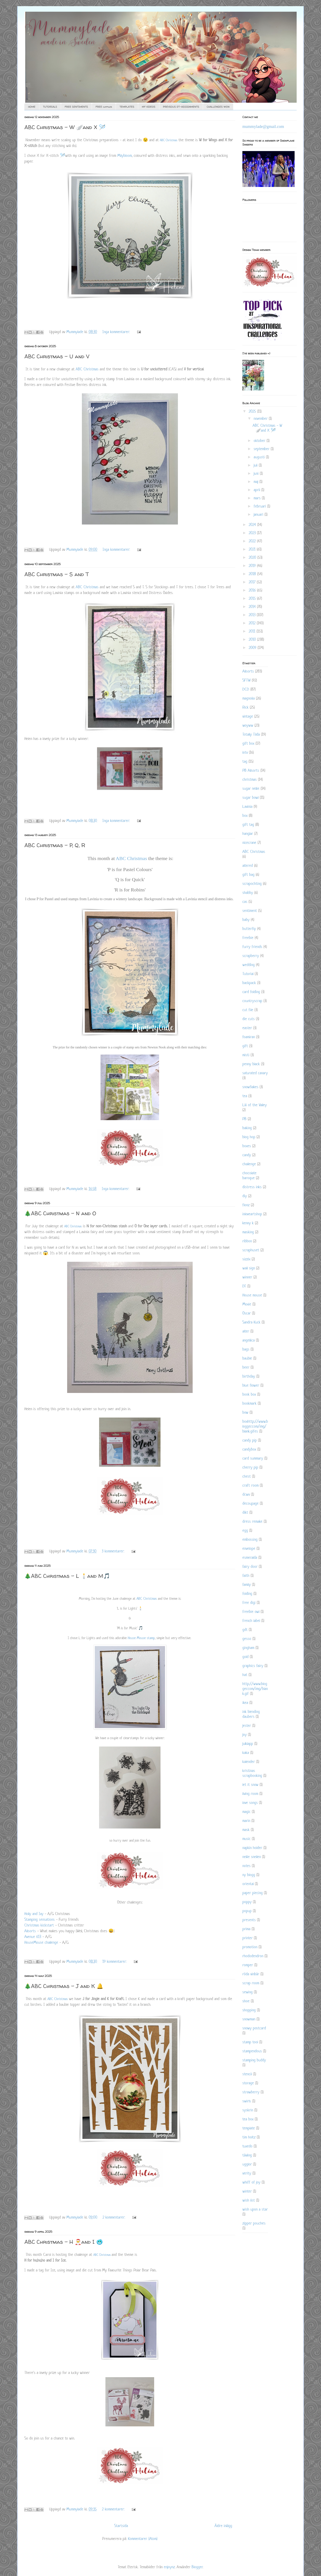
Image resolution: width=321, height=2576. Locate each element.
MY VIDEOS (148, 106)
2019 (253, 565)
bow (245, 1412)
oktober (260, 440)
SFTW (246, 680)
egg (245, 1530)
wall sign (248, 1268)
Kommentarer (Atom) (142, 2538)
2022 (253, 541)
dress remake (252, 1521)
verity (246, 2173)
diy (244, 1195)
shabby (247, 892)
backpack (249, 982)
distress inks (252, 1186)
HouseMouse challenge (41, 1942)
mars (258, 498)
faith (245, 1575)
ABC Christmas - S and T (56, 574)
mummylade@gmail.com (263, 126)
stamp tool (250, 2042)
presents (249, 1919)
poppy (247, 1901)
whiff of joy (251, 2182)
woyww (247, 725)
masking (248, 1232)
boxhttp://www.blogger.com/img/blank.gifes (255, 1426)
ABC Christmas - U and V (56, 356)
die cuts (248, 1018)
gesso (246, 1638)
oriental (248, 1883)
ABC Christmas (88, 369)
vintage (247, 716)
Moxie (246, 1304)
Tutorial (247, 973)
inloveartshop (252, 1213)
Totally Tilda (251, 734)
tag (244, 761)
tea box (247, 2119)
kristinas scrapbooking (252, 1773)
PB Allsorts (250, 770)
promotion (249, 1946)
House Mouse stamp (141, 1638)
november (261, 418)
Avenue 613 (32, 1936)
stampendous (252, 2051)
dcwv (246, 1494)
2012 (253, 623)
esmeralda (249, 1557)
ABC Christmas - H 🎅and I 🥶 (63, 2241)
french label (251, 1620)
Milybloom (124, 155)
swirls (246, 2101)
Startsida (121, 2525)
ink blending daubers (251, 1714)
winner (247, 1277)
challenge (249, 1163)
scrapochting (252, 883)
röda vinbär (250, 1973)
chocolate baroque (249, 1175)
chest (246, 1476)
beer (245, 1367)
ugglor (247, 2164)
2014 (253, 606)
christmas (249, 779)
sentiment (249, 910)
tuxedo (247, 2146)
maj (256, 481)
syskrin (247, 2110)
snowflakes (250, 1086)
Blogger (197, 2566)
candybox (249, 1449)
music (246, 1838)
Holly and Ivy (34, 1913)
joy (244, 1734)
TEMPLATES (127, 106)
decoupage (250, 1503)
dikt (245, 1512)
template (248, 2128)
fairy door (250, 1566)
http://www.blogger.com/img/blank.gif (255, 1688)
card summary (252, 1458)
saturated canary (255, 1072)
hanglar (247, 833)
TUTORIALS (50, 106)
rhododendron (252, 1955)
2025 (253, 411)
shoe (246, 2001)
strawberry (250, 2092)
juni (257, 473)
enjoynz (169, 2566)
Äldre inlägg (223, 2525)
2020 (253, 557)
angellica (248, 1340)
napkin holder (252, 1847)
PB (244, 1118)
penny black (251, 1063)
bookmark (249, 1403)
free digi (248, 1602)
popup (247, 1910)
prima (246, 1928)
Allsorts (30, 1930)
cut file (247, 1009)
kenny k (248, 1222)
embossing (250, 1539)
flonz (246, 1204)
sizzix (246, 1259)
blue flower (250, 1385)
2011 (253, 631)
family (246, 1584)
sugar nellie (250, 788)
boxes (246, 1145)
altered (247, 865)
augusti (260, 457)
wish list (248, 2200)
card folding (251, 991)
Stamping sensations (39, 1919)
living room (250, 1793)
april (257, 489)
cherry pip (250, 1467)
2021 (253, 549)
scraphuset (250, 1250)
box (245, 815)
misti (245, 1054)
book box (249, 1394)
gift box (248, 743)
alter (245, 1331)
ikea (245, 1702)
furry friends (252, 946)
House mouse (252, 1295)
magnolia (248, 698)
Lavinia (247, 806)
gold (245, 1656)
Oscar (246, 1313)
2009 (253, 647)
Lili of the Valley (254, 1104)
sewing (247, 1992)
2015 (253, 598)
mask (246, 1829)
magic (246, 1811)
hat (244, 1674)
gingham (248, 1647)
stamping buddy (254, 2060)
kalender (248, 1761)
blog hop (248, 1136)
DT (244, 1286)
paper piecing (252, 1892)
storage (248, 2083)
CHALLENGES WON (218, 106)
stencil (247, 2074)
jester (246, 1725)
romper (247, 1964)
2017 (253, 582)
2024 (253, 524)
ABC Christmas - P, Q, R (54, 845)
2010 (253, 639)
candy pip (249, 1440)
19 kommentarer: (115, 1961)
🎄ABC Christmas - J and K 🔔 (63, 1986)
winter (247, 2191)
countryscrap (252, 1000)
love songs (250, 1802)
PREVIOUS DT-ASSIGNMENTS (181, 106)
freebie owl (250, 1611)
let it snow (250, 1784)
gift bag (248, 874)
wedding (248, 964)
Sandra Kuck (251, 1322)
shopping (249, 2010)
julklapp (247, 1743)
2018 (253, 573)
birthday (248, 1376)
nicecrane (249, 842)
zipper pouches (254, 2223)
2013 (253, 614)
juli (256, 465)
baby (246, 919)
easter (247, 1027)
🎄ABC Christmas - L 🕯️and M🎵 (67, 1575)
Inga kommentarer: (116, 331)
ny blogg (248, 1874)
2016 (253, 590)
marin (246, 1820)
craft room (250, 1485)
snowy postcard (254, 2028)
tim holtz (248, 2137)
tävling (247, 2155)
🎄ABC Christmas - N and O (60, 1213)
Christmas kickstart (39, 1925)
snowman (248, 2019)
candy (246, 1154)
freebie (247, 937)
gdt (245, 1629)
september (262, 448)
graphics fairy (252, 1665)
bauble (247, 1358)
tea (244, 1095)
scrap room (250, 1982)
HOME (31, 106)
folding (247, 1593)
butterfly (249, 928)
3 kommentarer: (113, 1551)
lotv (245, 752)
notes (246, 1865)
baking (247, 1127)
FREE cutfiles (104, 106)
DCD (245, 689)
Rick (245, 707)
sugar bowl (250, 797)
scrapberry (250, 955)
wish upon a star (255, 2209)
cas (244, 901)
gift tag (248, 824)
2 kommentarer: (114, 2217)
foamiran (248, 1036)
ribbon (247, 1241)
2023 (253, 532)
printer (247, 1937)
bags (245, 1349)
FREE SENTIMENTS (76, 106)
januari (259, 514)
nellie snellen (251, 1856)
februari (260, 506)
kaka (245, 1752)
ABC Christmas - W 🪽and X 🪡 (64, 127)
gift (245, 1045)
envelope (248, 1548)
